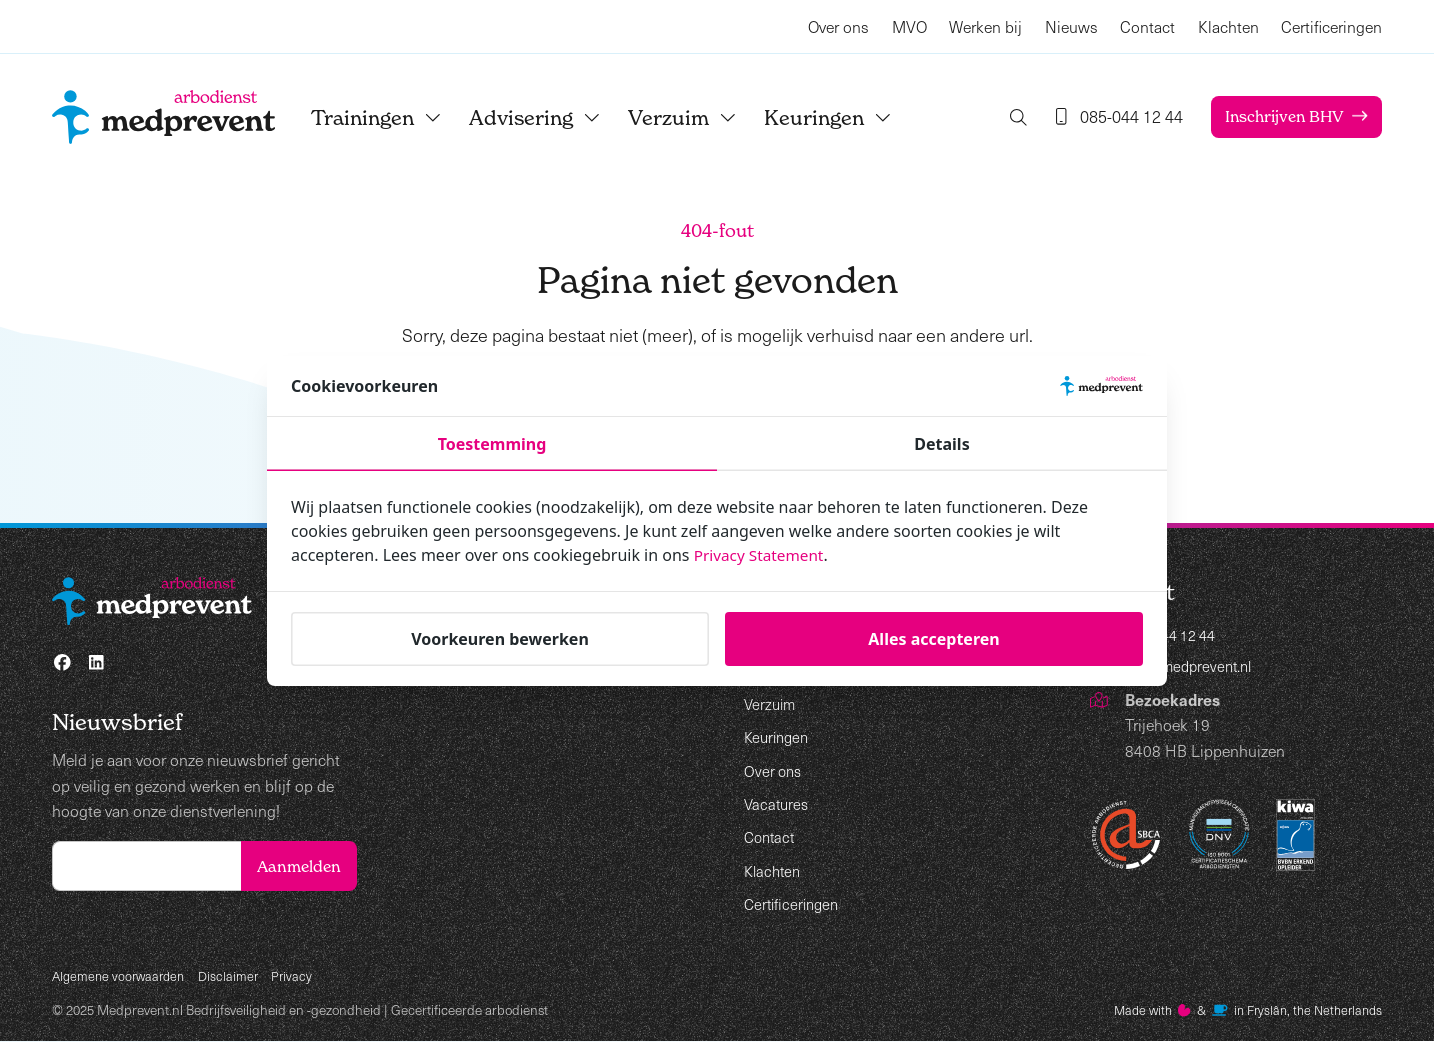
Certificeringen (1331, 26)
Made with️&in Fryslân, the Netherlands (1238, 1010)
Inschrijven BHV (1280, 116)
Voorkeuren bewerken (500, 639)
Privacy (302, 974)
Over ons (838, 26)
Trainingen (394, 117)
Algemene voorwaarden (122, 974)
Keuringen (846, 117)
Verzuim (700, 117)
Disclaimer (237, 974)
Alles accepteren (933, 639)
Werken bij (985, 26)
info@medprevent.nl (1194, 669)
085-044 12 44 (1176, 636)
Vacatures (778, 803)
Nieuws (1071, 26)
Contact (1147, 26)
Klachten (1228, 26)
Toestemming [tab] (492, 444)
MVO (909, 26)
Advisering (553, 117)
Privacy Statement (762, 555)
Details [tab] (941, 444)
